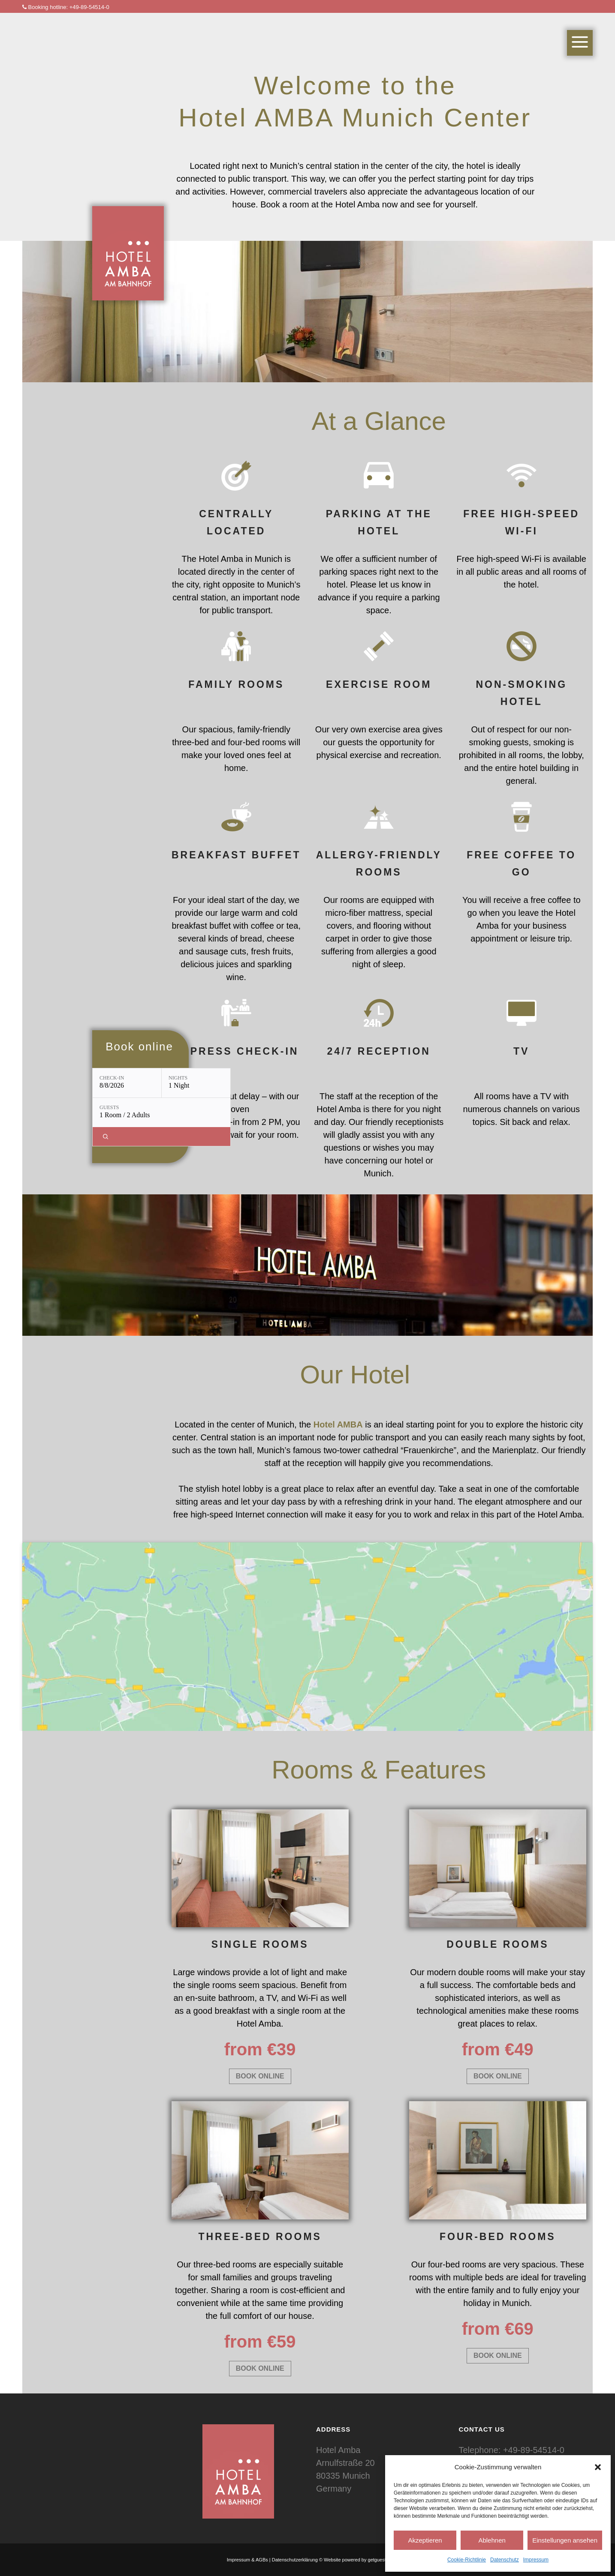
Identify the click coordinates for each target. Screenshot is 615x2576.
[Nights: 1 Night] (196, 1083)
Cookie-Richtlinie (466, 2560)
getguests (378, 2559)
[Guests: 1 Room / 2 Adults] (161, 1112)
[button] (598, 2467)
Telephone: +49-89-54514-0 (511, 2450)
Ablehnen (491, 2540)
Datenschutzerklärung (295, 2559)
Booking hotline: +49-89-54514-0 (65, 7)
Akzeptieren (425, 2540)
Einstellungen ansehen (564, 2540)
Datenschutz (504, 2560)
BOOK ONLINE (260, 2076)
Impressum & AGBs (247, 2559)
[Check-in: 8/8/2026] (127, 1083)
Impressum (536, 2560)
